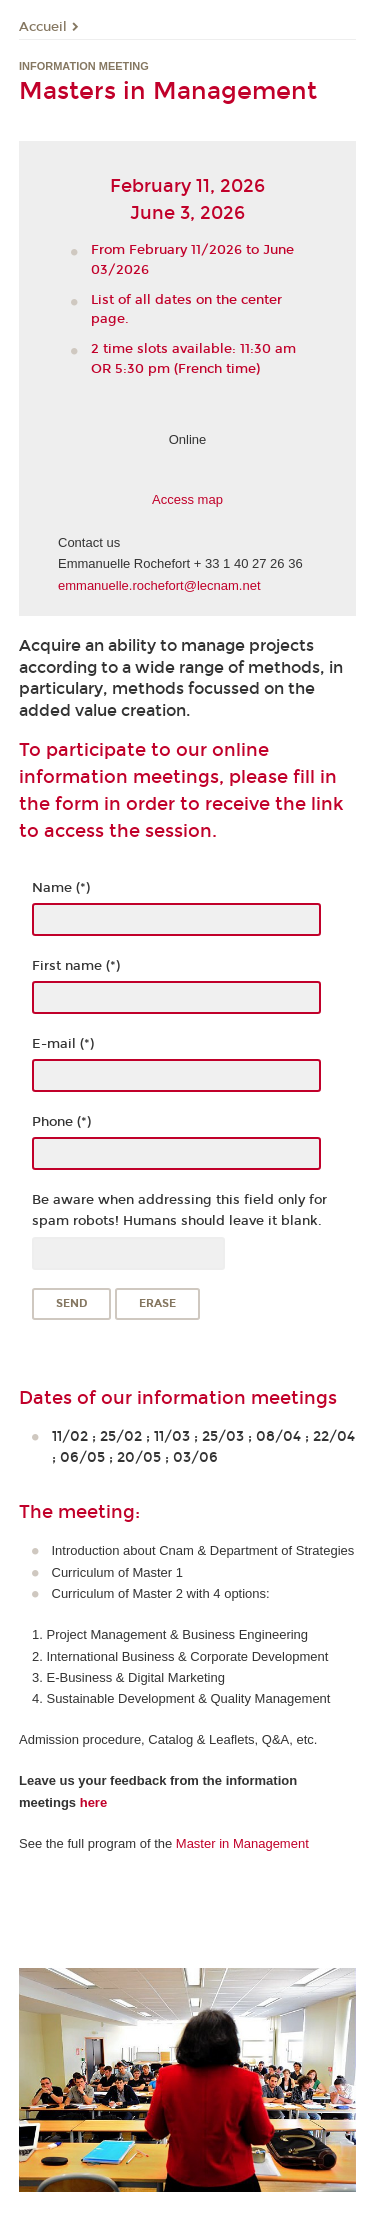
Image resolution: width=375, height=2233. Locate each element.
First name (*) (76, 966)
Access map (187, 499)
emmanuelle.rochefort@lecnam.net (159, 585)
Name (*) (61, 888)
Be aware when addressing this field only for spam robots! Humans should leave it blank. (179, 1210)
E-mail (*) (63, 1044)
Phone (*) (61, 1122)
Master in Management (242, 1843)
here (93, 1802)
